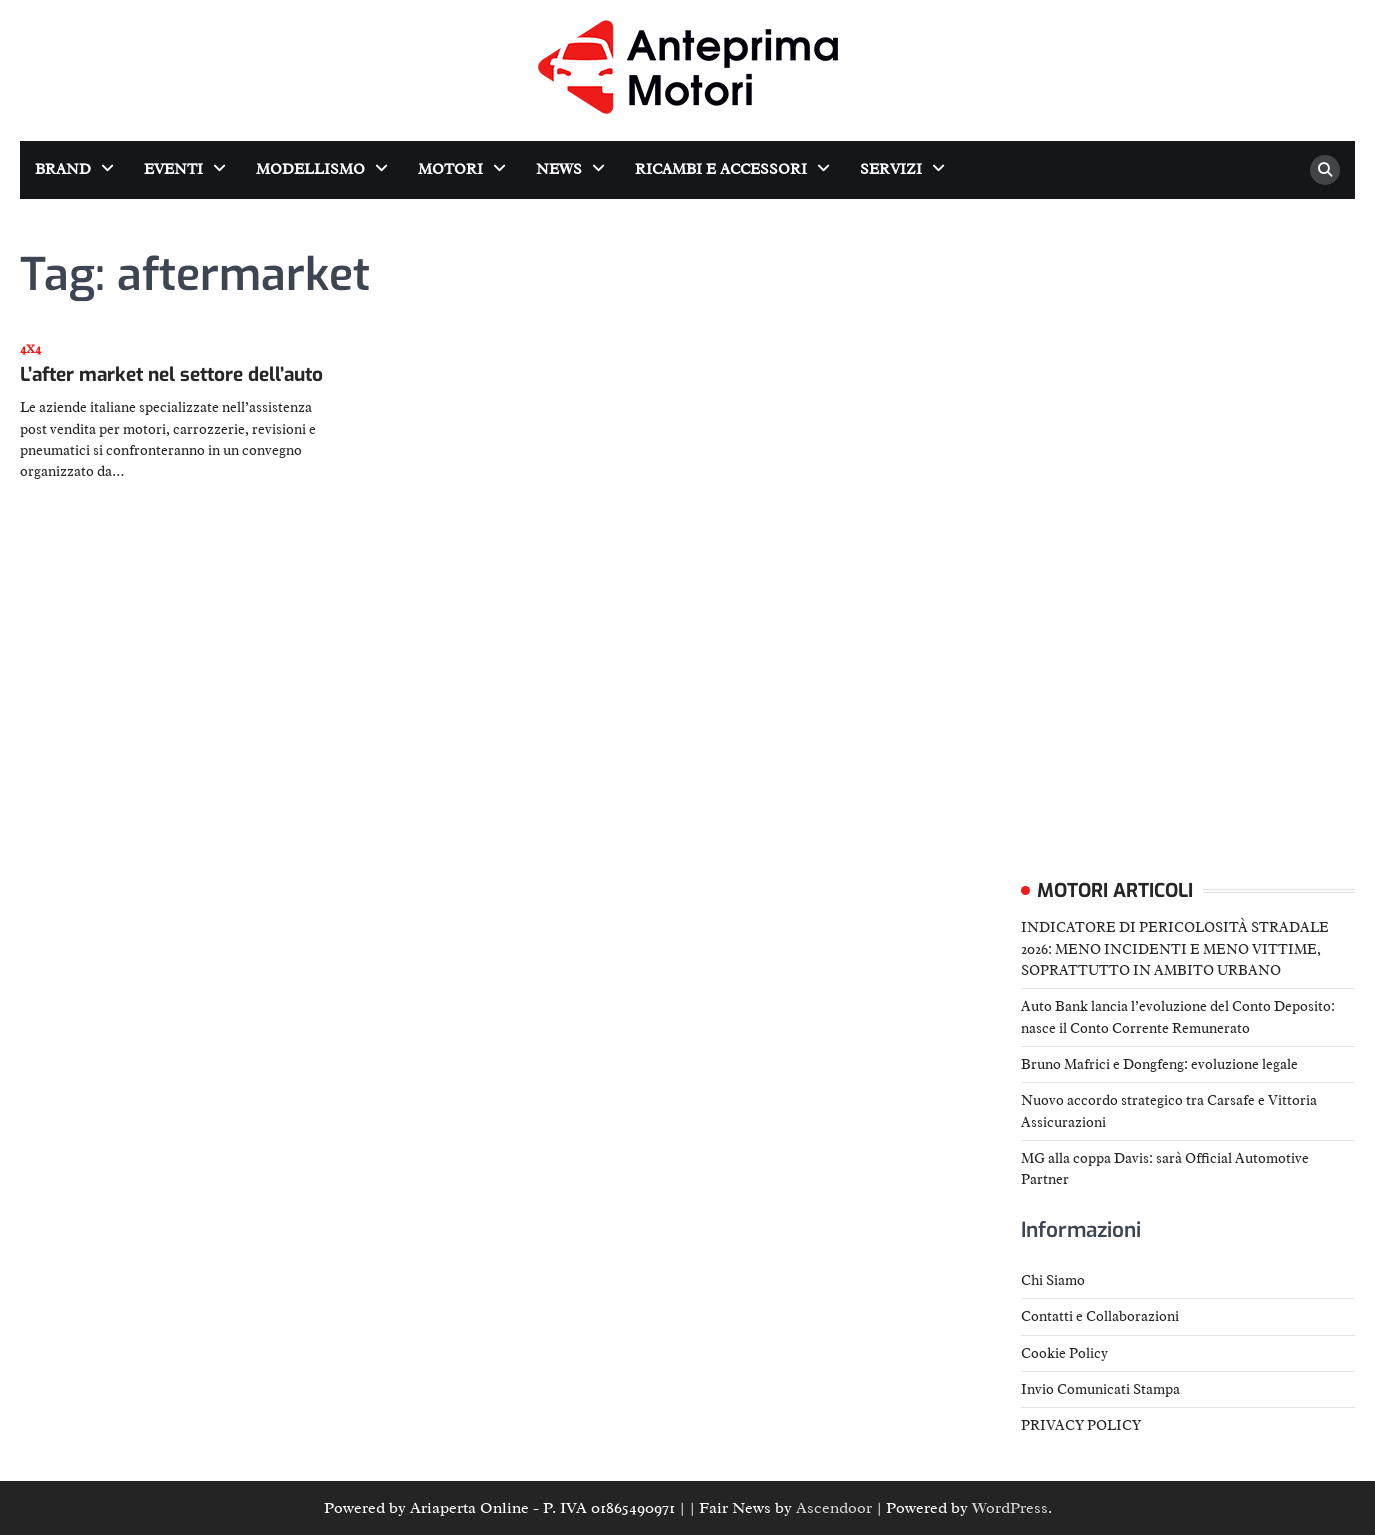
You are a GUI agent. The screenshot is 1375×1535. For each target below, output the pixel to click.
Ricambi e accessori (721, 169)
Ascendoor (834, 1508)
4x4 (30, 349)
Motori (450, 169)
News (559, 169)
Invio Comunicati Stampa (1100, 1389)
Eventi (173, 169)
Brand (63, 169)
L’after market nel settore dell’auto (171, 374)
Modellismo (310, 169)
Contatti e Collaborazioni (1100, 1316)
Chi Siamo (1053, 1280)
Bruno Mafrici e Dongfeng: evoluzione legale (1159, 1064)
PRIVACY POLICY (1081, 1425)
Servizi (891, 169)
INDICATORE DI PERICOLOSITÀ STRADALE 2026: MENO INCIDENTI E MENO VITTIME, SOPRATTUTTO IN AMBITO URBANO (1175, 948)
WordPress (1010, 1508)
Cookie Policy (1064, 1353)
